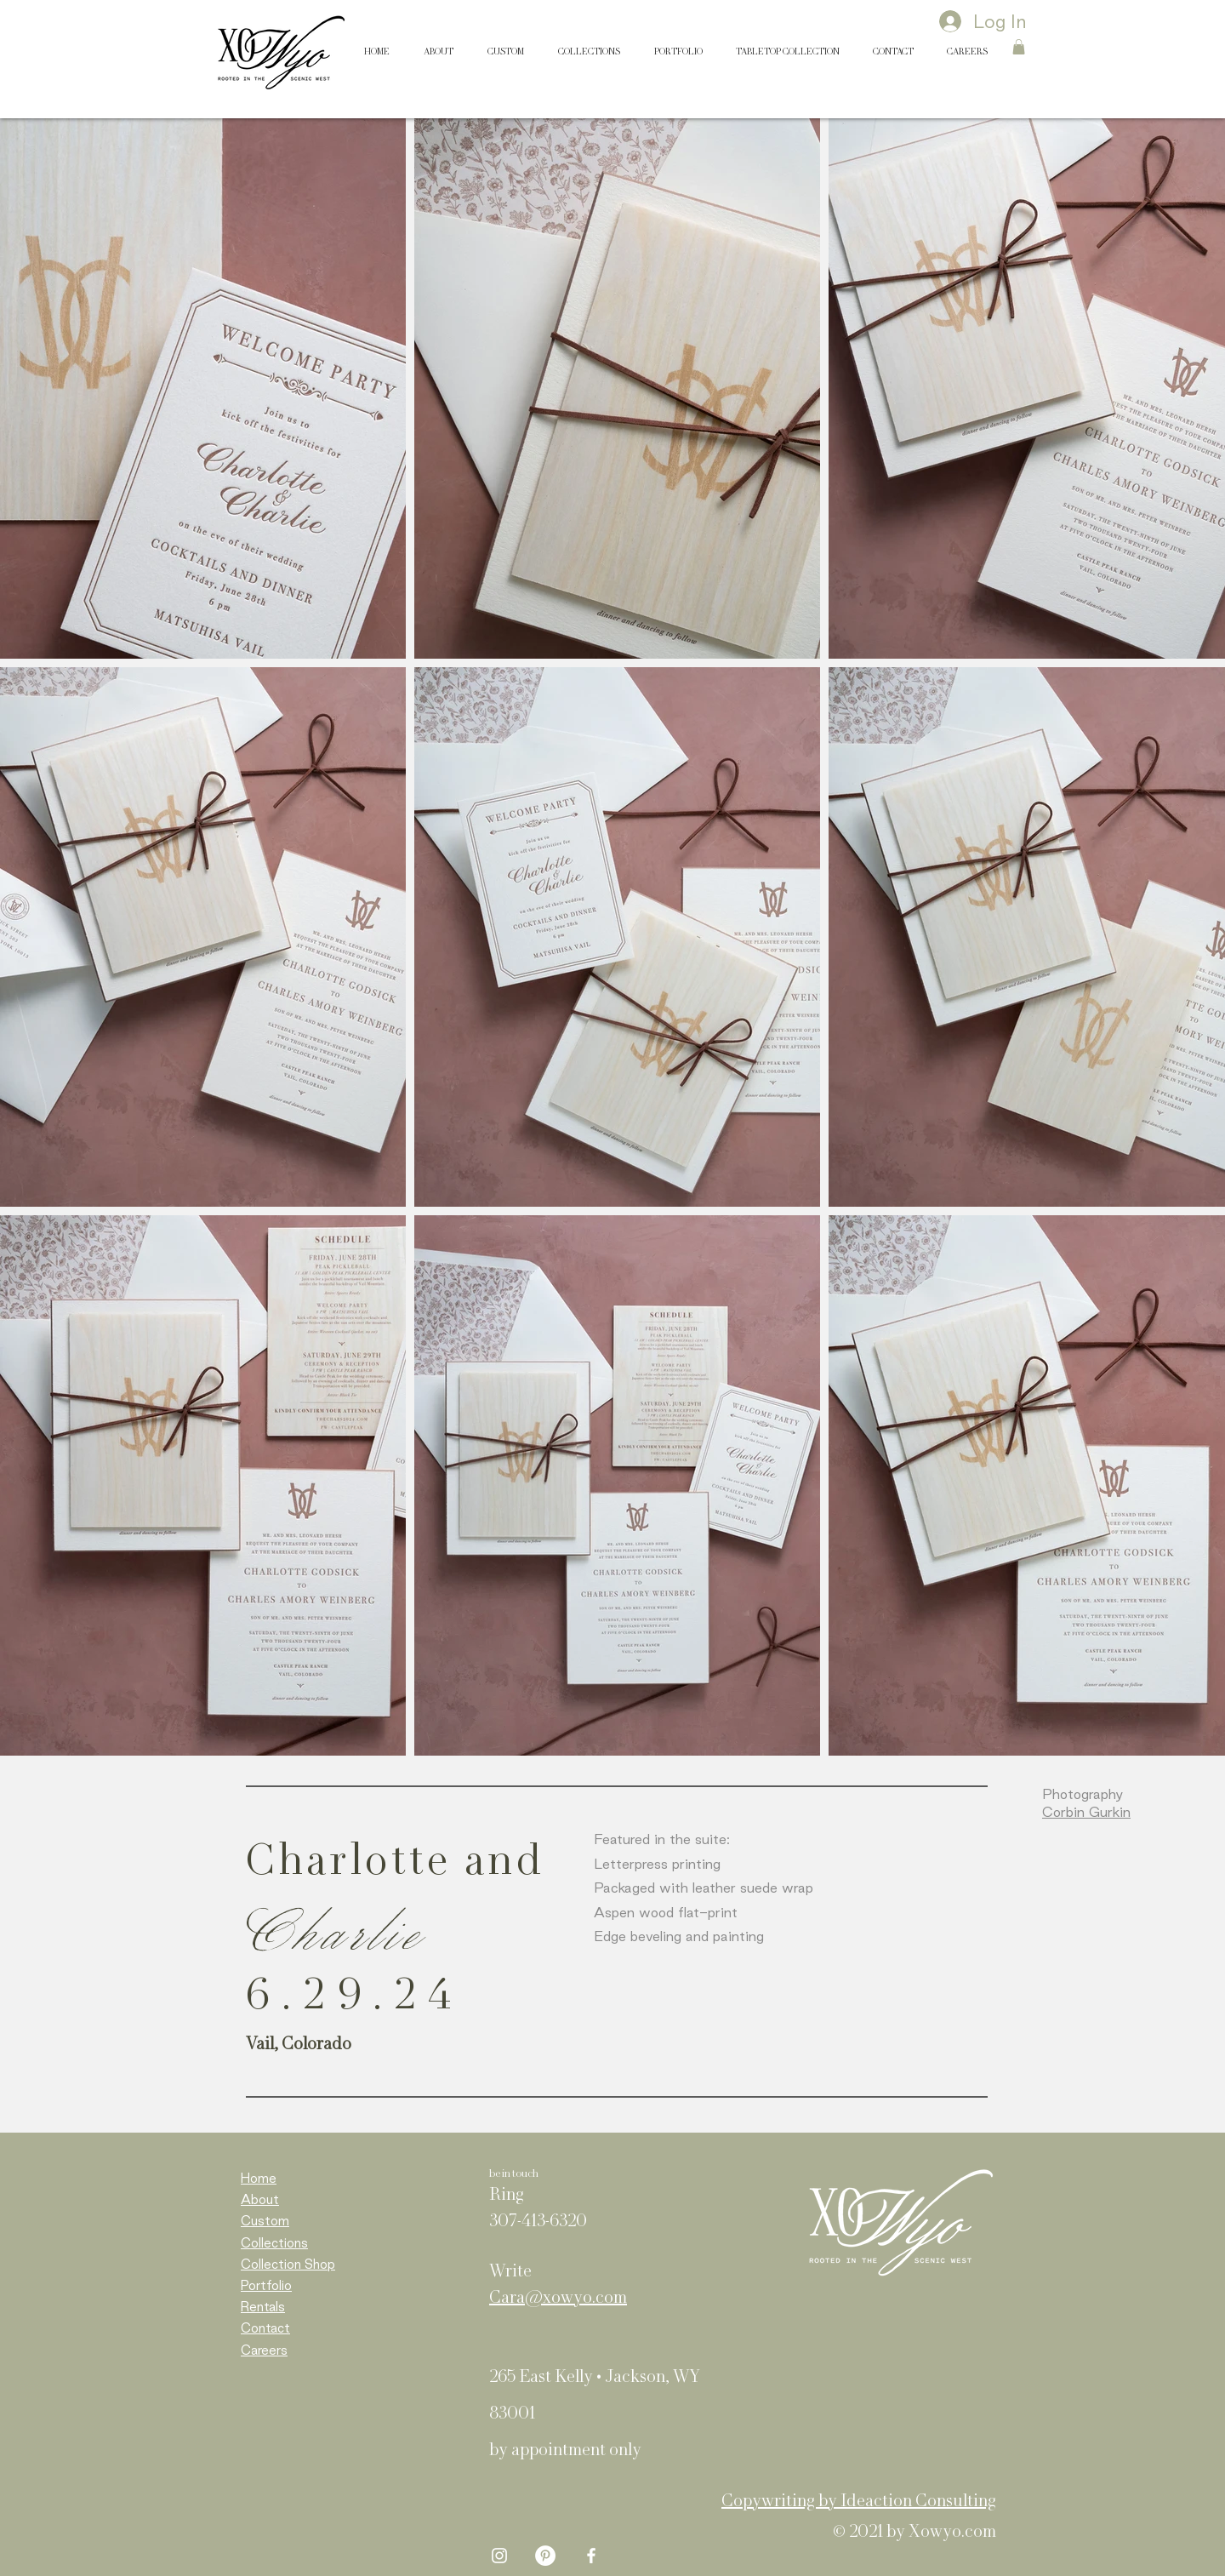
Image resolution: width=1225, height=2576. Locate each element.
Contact (265, 2328)
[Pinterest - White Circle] (545, 2555)
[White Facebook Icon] (591, 2555)
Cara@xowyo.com (558, 2298)
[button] (1018, 46)
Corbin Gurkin (1086, 1811)
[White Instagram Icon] (499, 2555)
